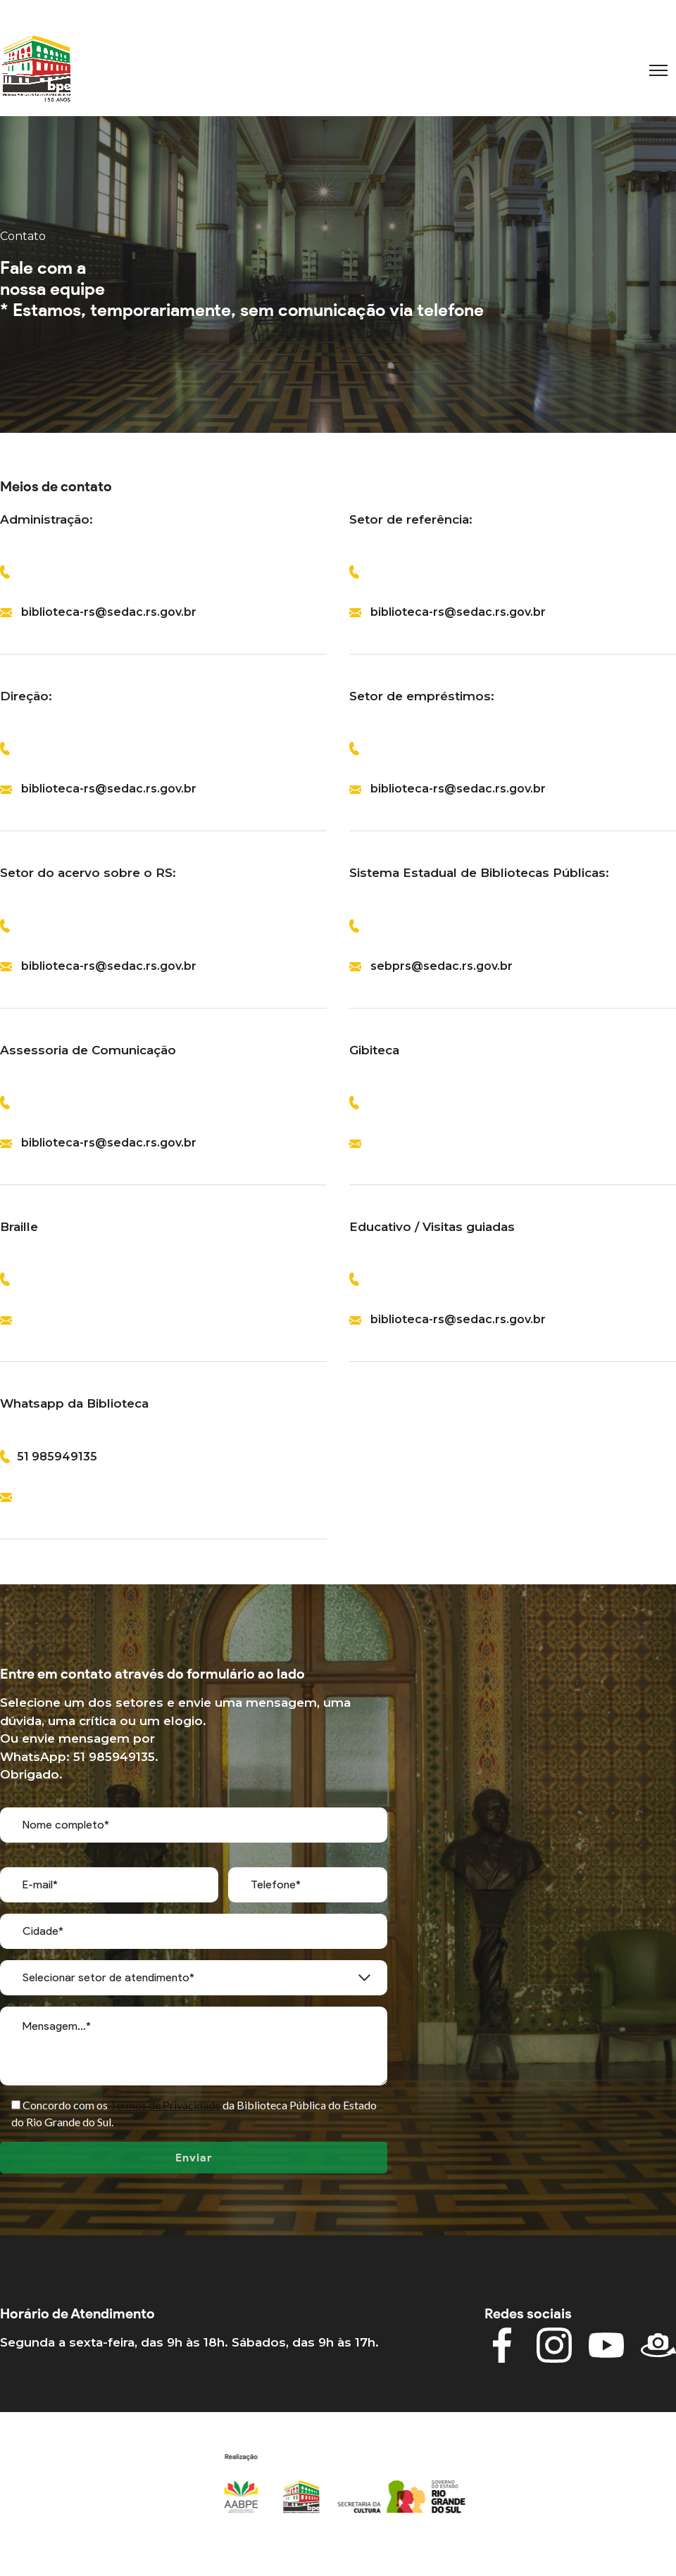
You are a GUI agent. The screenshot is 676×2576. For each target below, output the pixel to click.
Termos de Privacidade (165, 2104)
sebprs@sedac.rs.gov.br (441, 966)
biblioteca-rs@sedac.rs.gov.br (108, 612)
